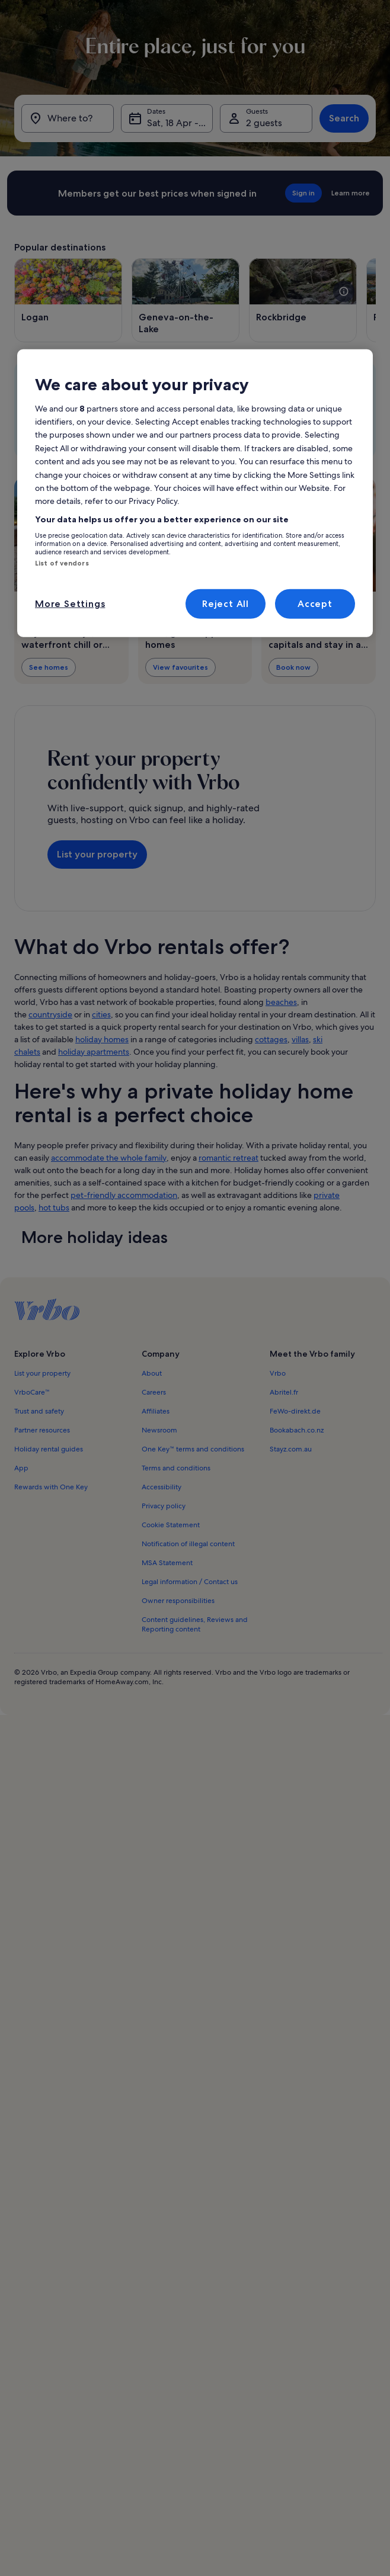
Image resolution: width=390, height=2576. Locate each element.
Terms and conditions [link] (176, 1468)
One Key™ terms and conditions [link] (193, 1449)
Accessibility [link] (161, 1487)
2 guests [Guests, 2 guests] (264, 123)
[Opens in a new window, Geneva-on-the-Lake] (185, 300)
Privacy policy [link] (164, 1506)
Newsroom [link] (159, 1430)
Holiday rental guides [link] (48, 1449)
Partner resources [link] (42, 1430)
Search (344, 118)
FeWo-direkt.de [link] (295, 1411)
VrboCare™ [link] (32, 1392)
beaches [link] (281, 1002)
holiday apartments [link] (93, 1051)
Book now (293, 667)
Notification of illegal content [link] (188, 1544)
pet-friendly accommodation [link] (124, 1195)
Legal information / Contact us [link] (190, 1581)
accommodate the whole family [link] (109, 1157)
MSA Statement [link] (167, 1563)
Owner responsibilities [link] (178, 1600)
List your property (97, 854)
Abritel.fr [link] (284, 1392)
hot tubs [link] (54, 1207)
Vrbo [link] (278, 1373)
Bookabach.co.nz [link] (297, 1430)
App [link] (21, 1468)
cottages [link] (271, 1039)
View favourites (180, 667)
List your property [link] (42, 1373)
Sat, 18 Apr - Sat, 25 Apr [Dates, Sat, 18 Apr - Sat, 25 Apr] (180, 123)
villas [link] (300, 1039)
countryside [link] (50, 1014)
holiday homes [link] (102, 1039)
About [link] (152, 1373)
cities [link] (101, 1014)
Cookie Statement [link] (171, 1525)
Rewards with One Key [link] (51, 1487)
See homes (48, 667)
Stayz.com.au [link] (291, 1449)
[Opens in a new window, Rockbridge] (303, 300)
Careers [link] (154, 1392)
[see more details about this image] (343, 291)
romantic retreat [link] (228, 1157)
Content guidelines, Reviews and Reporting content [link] (195, 1624)
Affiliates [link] (156, 1411)
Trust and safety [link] (39, 1411)
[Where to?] (67, 118)
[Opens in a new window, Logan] (68, 300)
